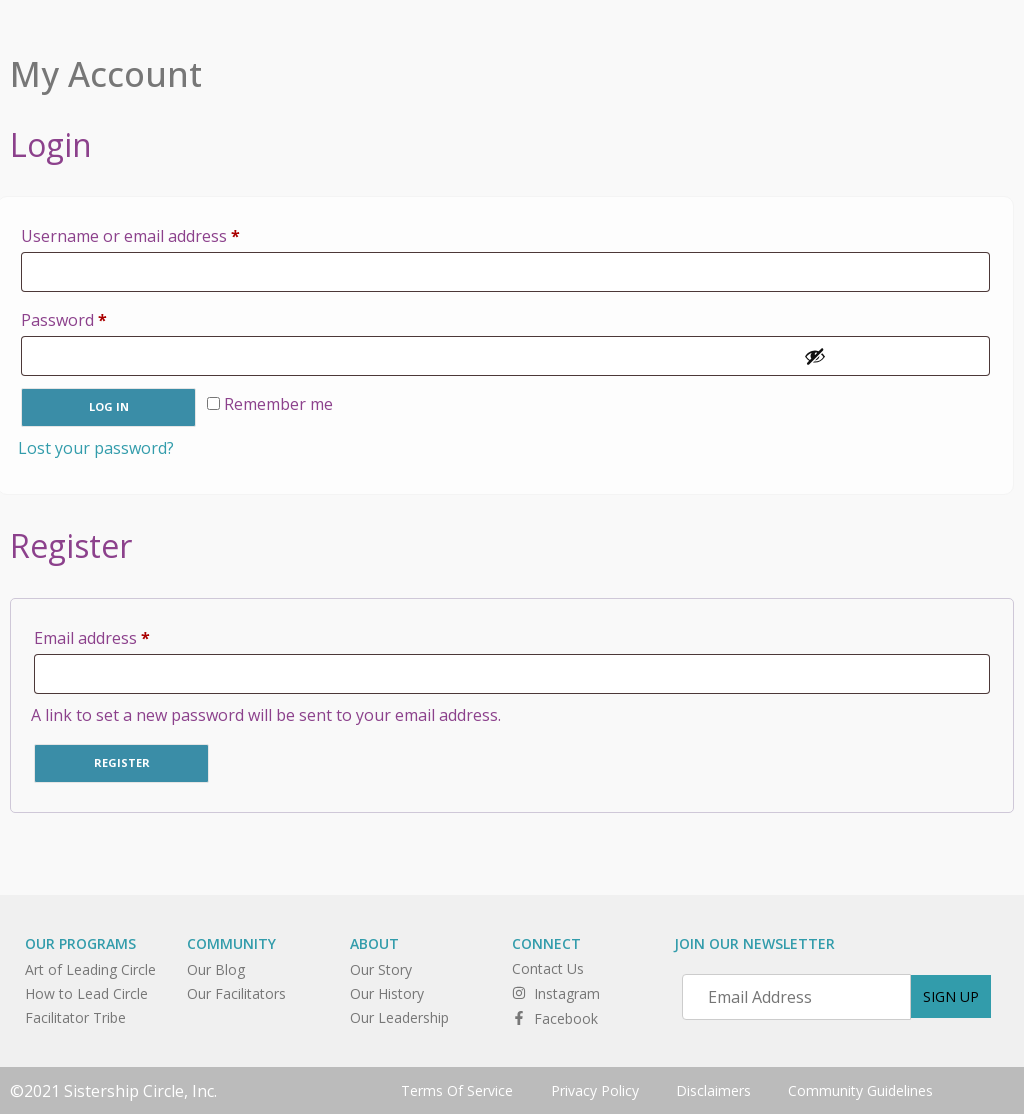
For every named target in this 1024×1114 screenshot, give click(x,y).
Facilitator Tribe (75, 1017)
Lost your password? (96, 448)
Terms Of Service (453, 1089)
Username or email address (163, 233)
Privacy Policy (593, 1089)
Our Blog (216, 969)
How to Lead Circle (86, 993)
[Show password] (891, 356)
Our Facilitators (236, 993)
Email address (125, 635)
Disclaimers (714, 1089)
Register (122, 762)
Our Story (381, 969)
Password (97, 317)
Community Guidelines (864, 1089)
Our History (387, 993)
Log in (109, 406)
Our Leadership (399, 1017)
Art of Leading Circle (90, 969)
